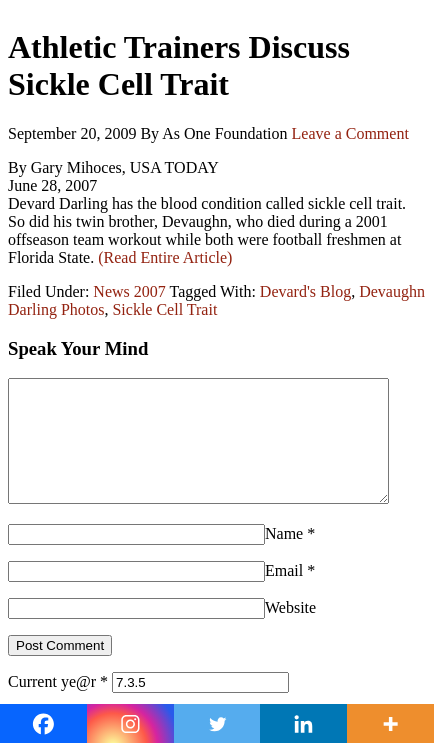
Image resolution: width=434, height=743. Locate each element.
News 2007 (129, 291)
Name (284, 557)
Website (290, 631)
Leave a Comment (350, 133)
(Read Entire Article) (165, 257)
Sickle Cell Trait (164, 309)
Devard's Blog (305, 291)
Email (284, 594)
